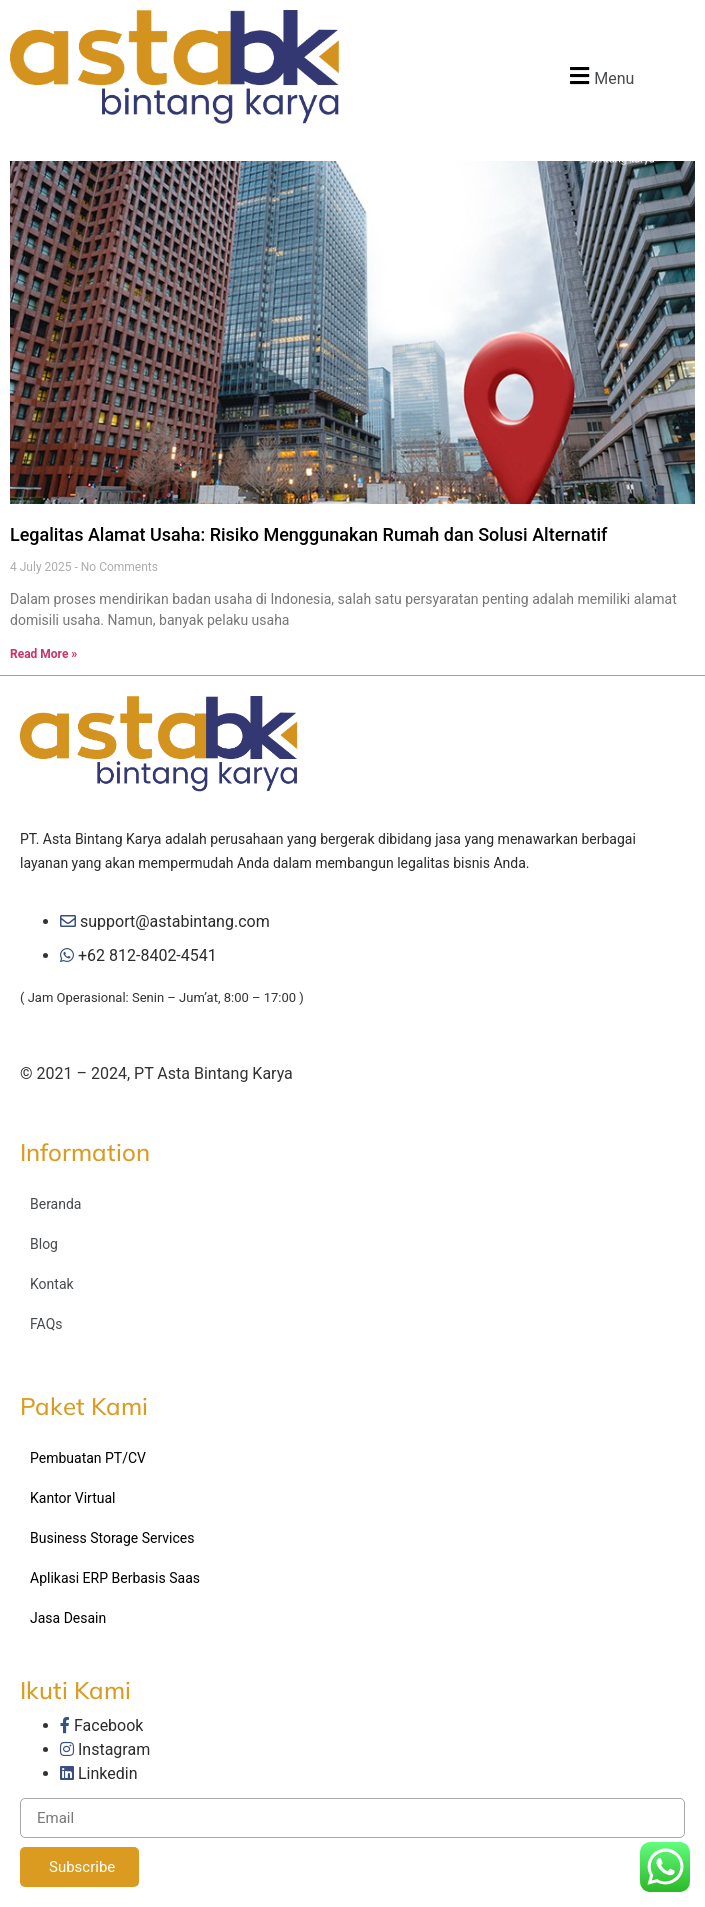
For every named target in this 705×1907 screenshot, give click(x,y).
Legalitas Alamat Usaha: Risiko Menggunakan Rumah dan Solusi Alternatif (308, 534)
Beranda (55, 1204)
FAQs (46, 1324)
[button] (600, 75)
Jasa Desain (68, 1618)
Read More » (43, 654)
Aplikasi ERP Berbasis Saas (115, 1578)
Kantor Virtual (73, 1498)
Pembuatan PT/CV (88, 1458)
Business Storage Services (112, 1538)
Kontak (52, 1284)
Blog (44, 1244)
